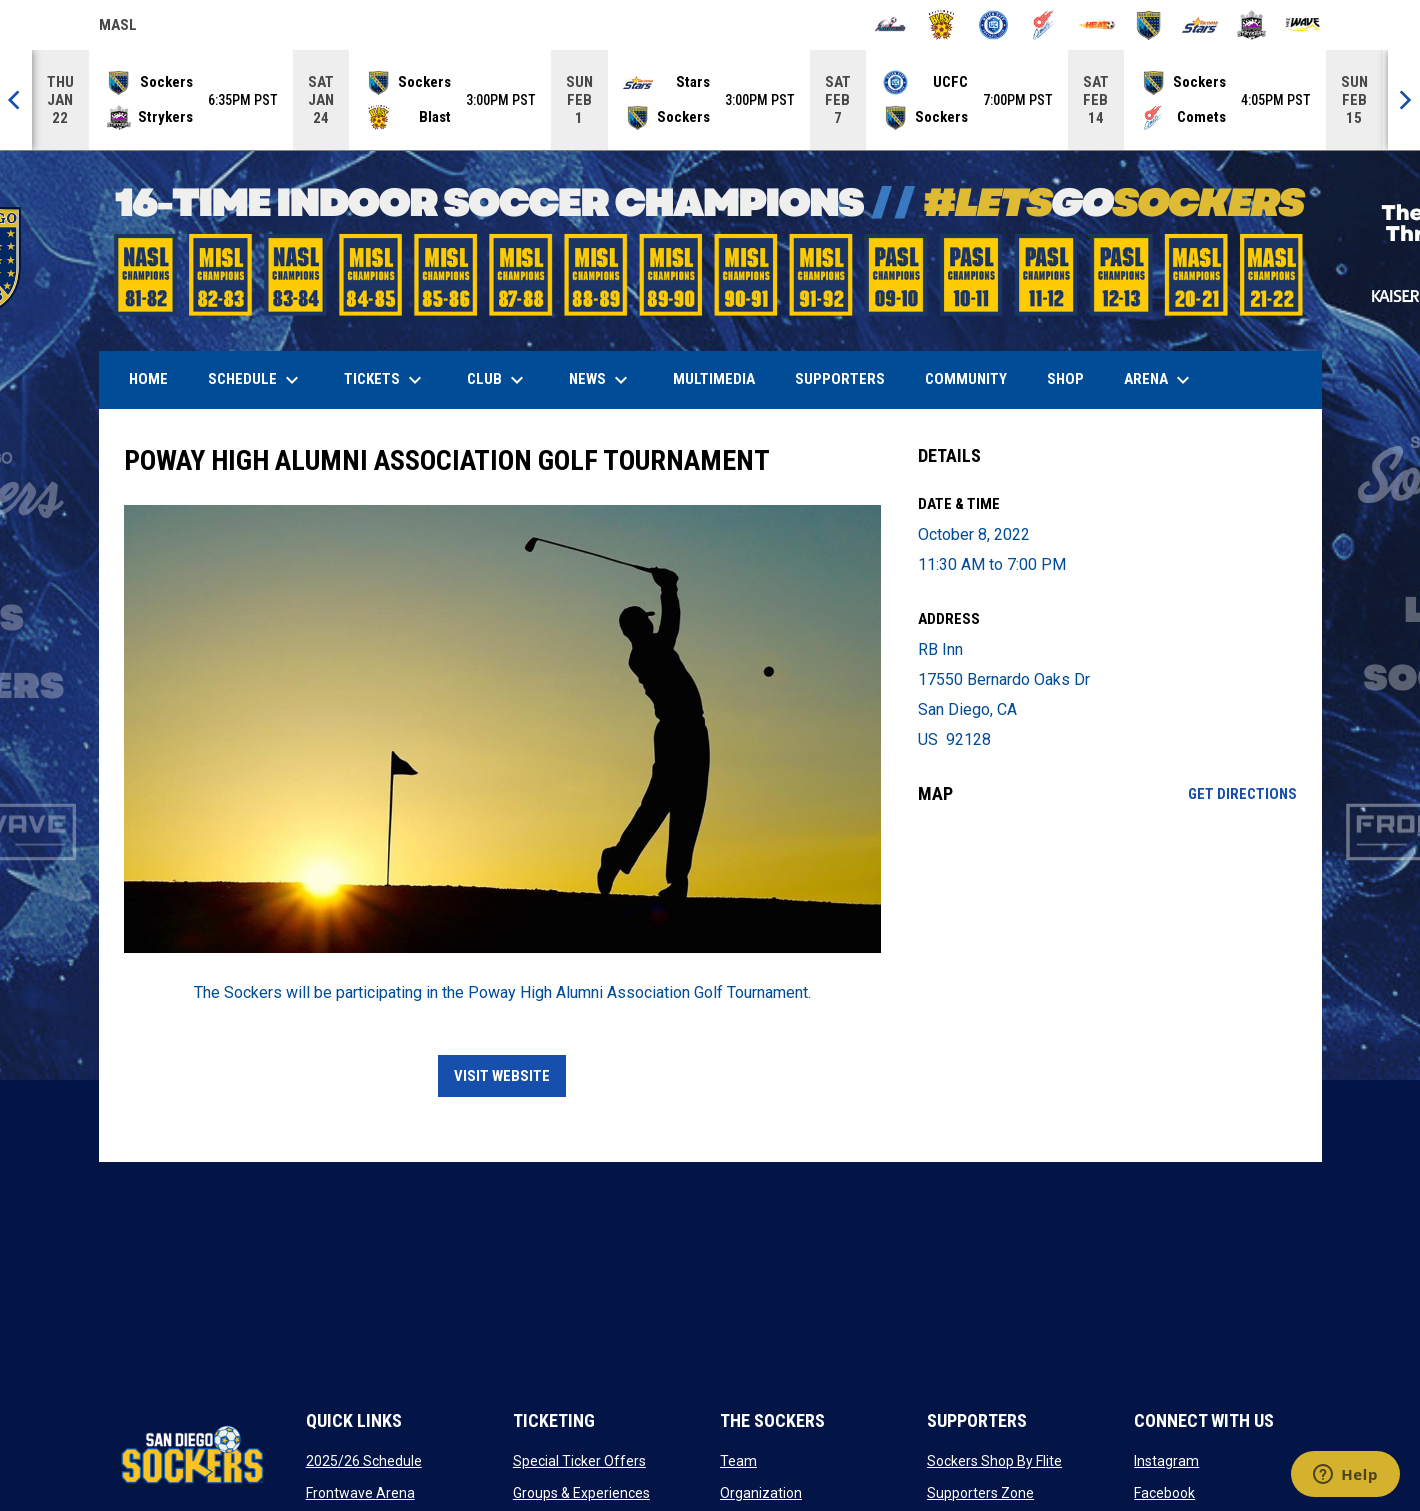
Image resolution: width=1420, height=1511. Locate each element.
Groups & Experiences (581, 1493)
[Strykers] (1251, 25)
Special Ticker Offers (579, 1461)
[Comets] (1045, 25)
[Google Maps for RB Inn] (1107, 983)
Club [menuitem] (498, 380)
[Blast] (941, 25)
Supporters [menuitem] (840, 379)
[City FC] (993, 25)
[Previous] (16, 100)
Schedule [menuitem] (256, 380)
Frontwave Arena (360, 1493)
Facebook (1164, 1493)
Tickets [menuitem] (385, 380)
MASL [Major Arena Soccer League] (118, 28)
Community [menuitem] (966, 379)
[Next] (1404, 100)
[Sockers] (1148, 25)
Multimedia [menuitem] (714, 379)
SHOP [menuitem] (1073, 378)
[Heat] (1096, 25)
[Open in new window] (502, 729)
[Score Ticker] (710, 100)
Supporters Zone (980, 1493)
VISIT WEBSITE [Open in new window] (502, 1076)
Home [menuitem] (148, 379)
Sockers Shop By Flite (994, 1461)
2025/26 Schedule (364, 1461)
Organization (761, 1493)
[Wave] (1303, 25)
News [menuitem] (601, 380)
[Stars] (1200, 25)
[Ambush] (890, 25)
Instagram (1166, 1461)
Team (738, 1461)
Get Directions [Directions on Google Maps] (1242, 794)
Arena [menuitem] (1167, 380)
